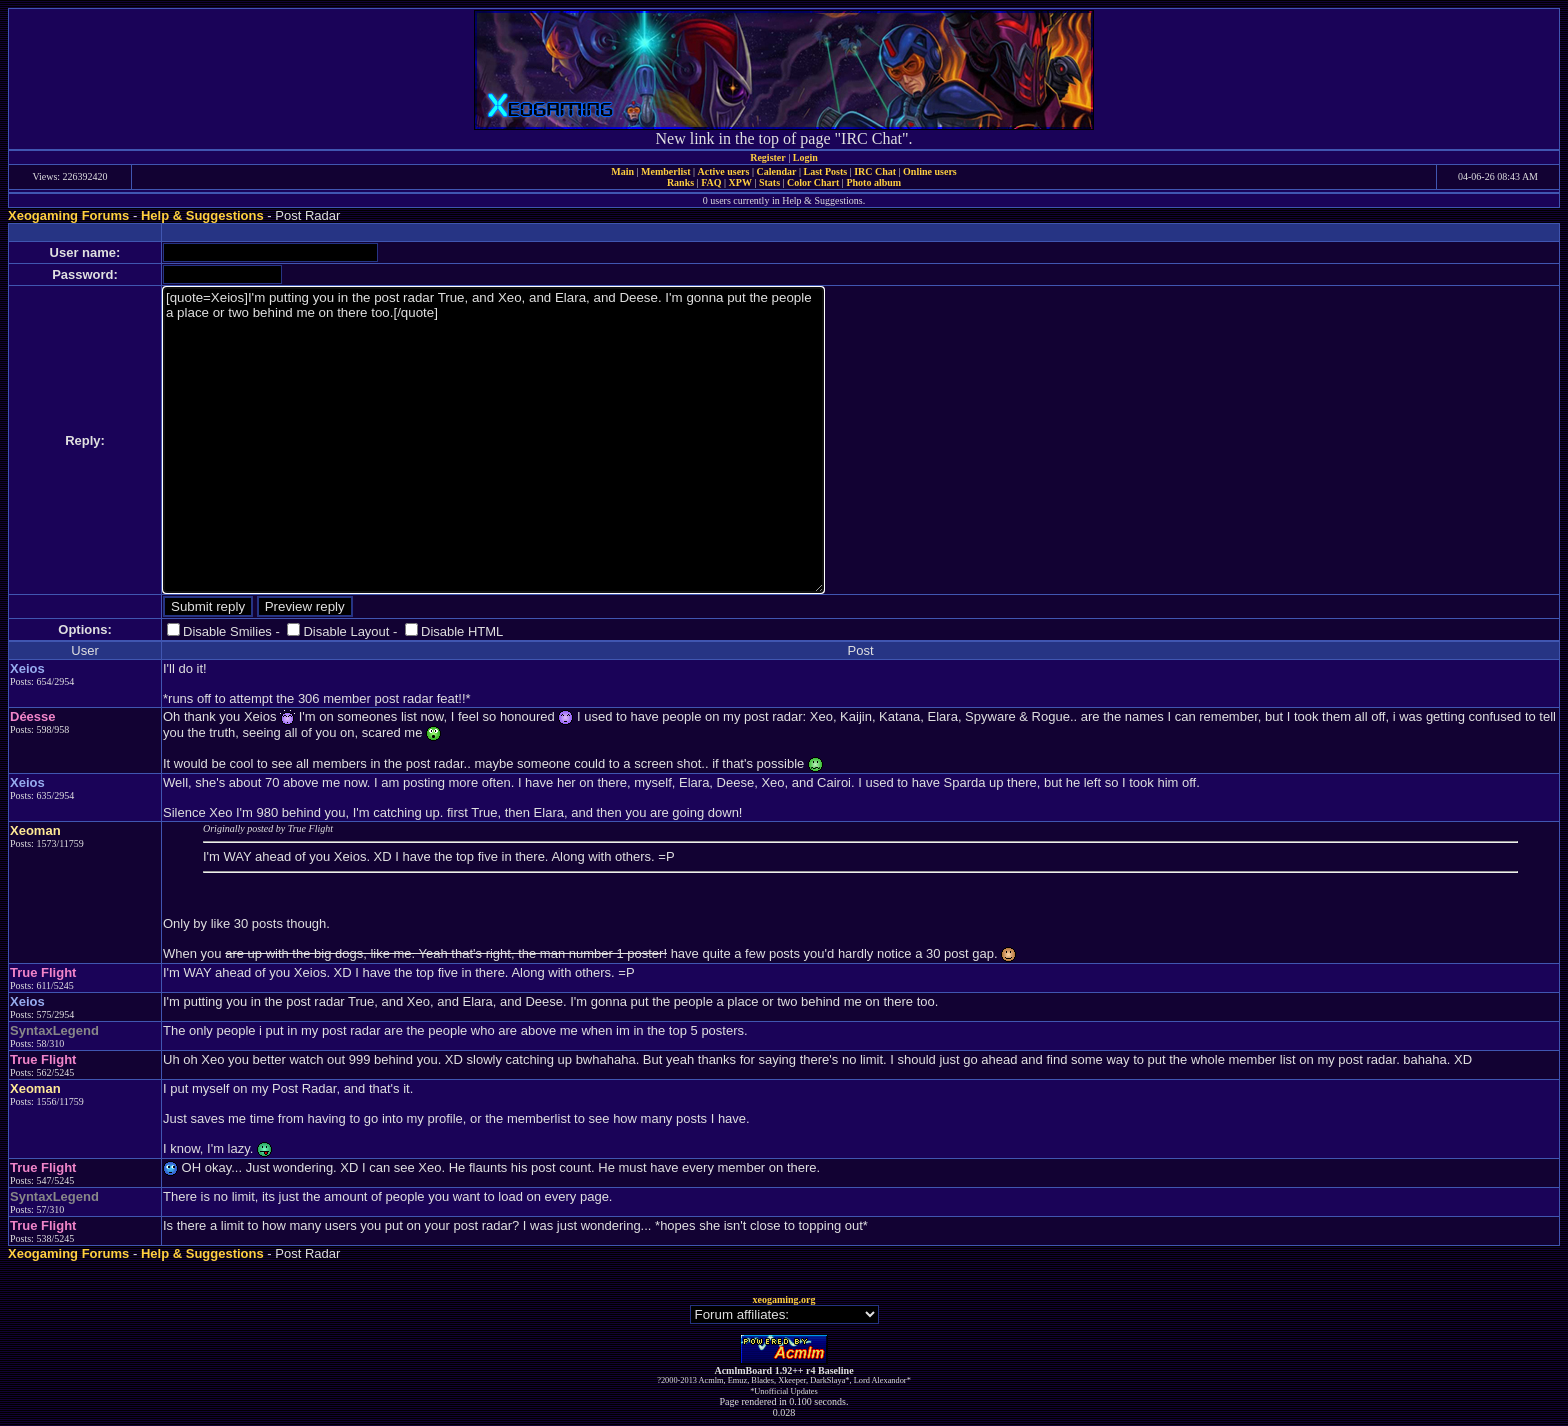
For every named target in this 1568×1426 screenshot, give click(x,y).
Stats (769, 182)
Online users (930, 171)
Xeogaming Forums (68, 215)
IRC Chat (875, 171)
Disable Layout (346, 631)
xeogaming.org (783, 1299)
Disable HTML (462, 631)
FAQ (711, 182)
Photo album (873, 182)
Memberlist (665, 171)
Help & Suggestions (202, 215)
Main (622, 171)
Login (805, 157)
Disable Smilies (227, 631)
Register (768, 157)
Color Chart (813, 182)
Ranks (680, 182)
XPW (740, 182)
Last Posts (825, 171)
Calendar (776, 171)
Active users (724, 171)
